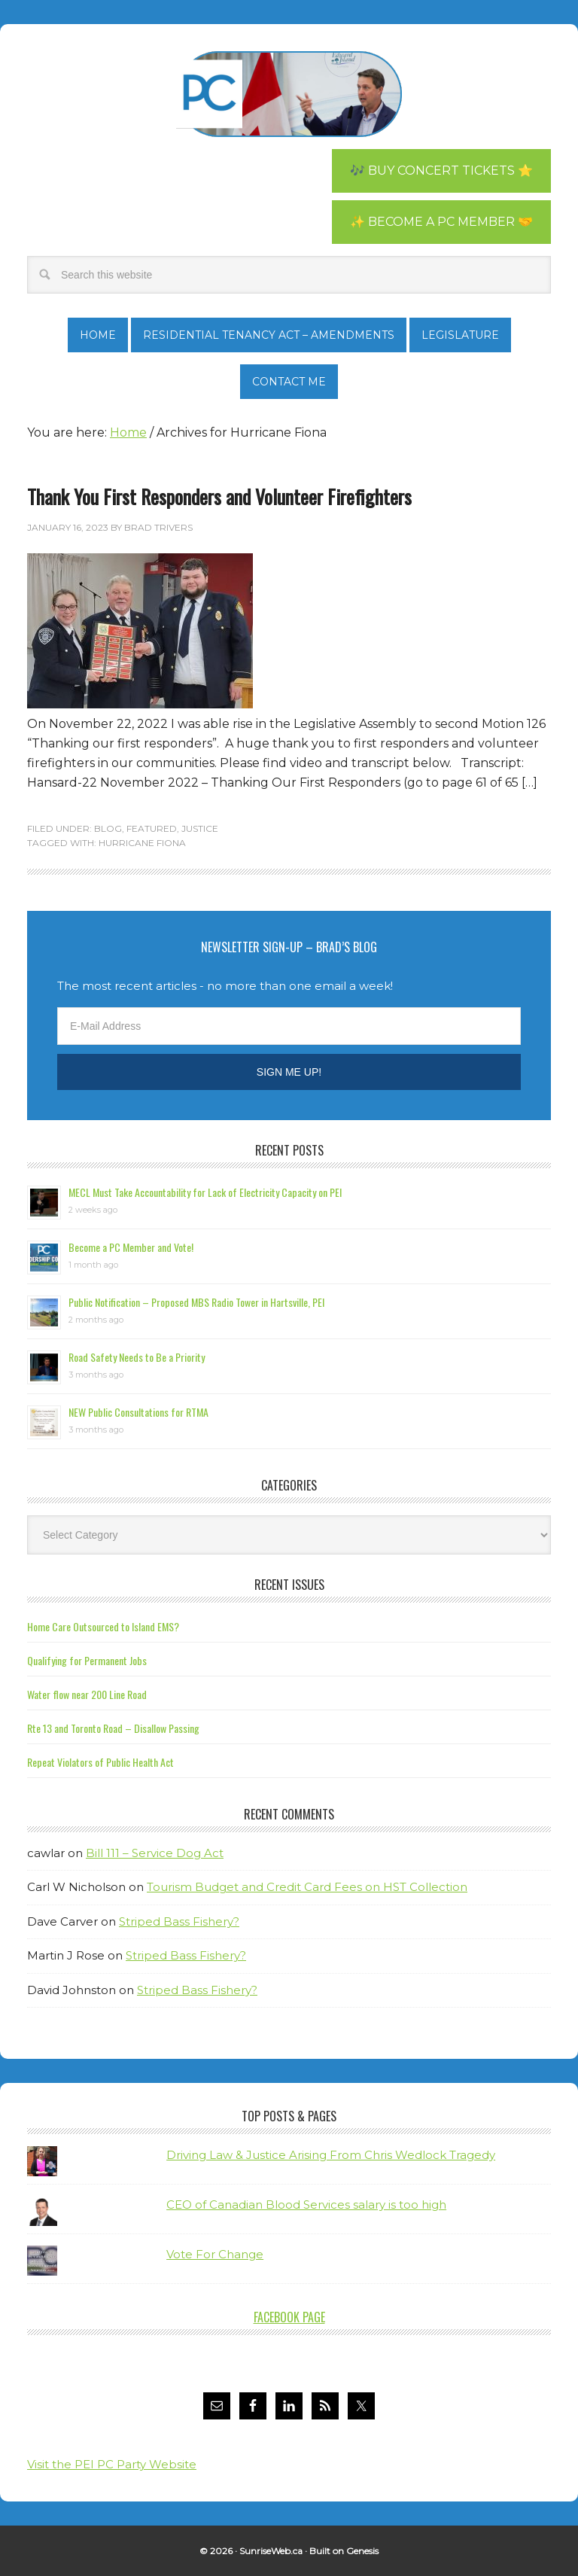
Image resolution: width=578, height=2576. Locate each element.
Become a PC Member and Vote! (130, 1247)
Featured (151, 828)
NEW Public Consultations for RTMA (138, 1412)
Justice (199, 828)
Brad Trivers (289, 94)
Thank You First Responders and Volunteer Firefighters (219, 496)
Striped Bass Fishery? (179, 1921)
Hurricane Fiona (142, 842)
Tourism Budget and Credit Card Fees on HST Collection (307, 1887)
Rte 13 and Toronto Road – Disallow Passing (113, 1728)
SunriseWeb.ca (271, 2550)
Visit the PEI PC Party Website (111, 2464)
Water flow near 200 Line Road (87, 1694)
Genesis (362, 2550)
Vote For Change (214, 2254)
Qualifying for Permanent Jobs (87, 1660)
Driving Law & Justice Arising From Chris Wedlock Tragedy (330, 2155)
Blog (108, 828)
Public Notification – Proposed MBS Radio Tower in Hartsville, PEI (196, 1302)
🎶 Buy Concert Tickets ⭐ (441, 170)
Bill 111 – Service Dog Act (155, 1853)
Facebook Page (289, 2317)
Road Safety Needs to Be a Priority (136, 1357)
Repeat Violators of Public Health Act (100, 1762)
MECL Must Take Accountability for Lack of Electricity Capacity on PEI (205, 1192)
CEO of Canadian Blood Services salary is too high (306, 2204)
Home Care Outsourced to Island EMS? (103, 1626)
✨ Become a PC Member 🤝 (441, 222)
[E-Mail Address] (289, 1026)
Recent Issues (289, 1585)
